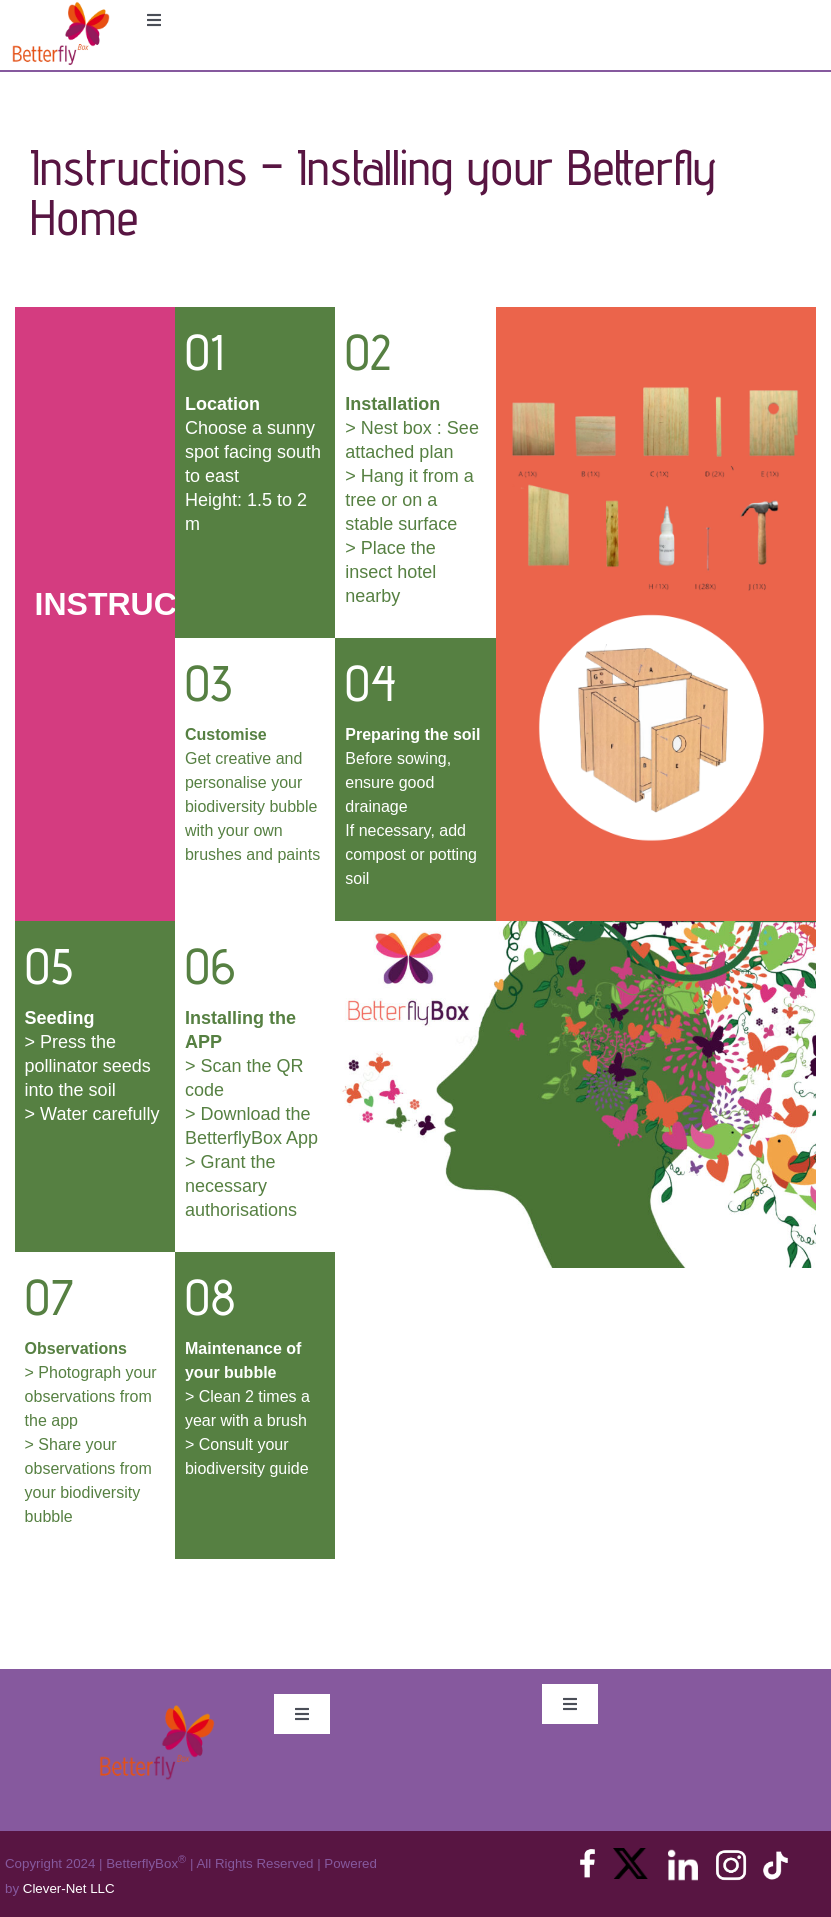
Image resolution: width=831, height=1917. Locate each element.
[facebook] (588, 1855)
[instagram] (731, 1855)
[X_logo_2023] (630, 1855)
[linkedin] (683, 1855)
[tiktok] (775, 1855)
